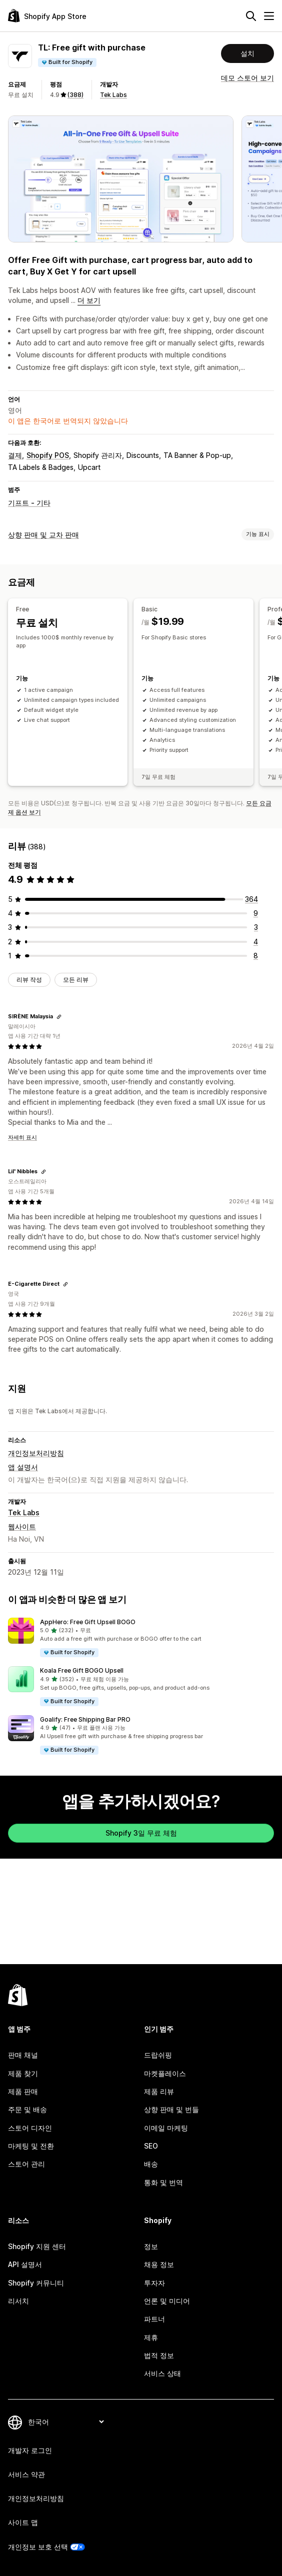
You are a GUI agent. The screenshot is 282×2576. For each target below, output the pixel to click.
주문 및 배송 (27, 2109)
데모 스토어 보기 (247, 77)
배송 (151, 2164)
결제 (15, 455)
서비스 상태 (162, 2373)
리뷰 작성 (29, 979)
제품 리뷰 (159, 2091)
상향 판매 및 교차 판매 (43, 534)
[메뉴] (269, 16)
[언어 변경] (66, 2422)
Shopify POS (47, 455)
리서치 (18, 2301)
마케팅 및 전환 (31, 2146)
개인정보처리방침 (36, 1453)
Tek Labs (113, 94)
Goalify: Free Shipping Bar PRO (85, 1719)
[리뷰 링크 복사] (59, 1016)
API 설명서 (25, 2264)
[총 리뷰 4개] (256, 941)
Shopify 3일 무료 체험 (141, 1833)
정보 (151, 2246)
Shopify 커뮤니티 (36, 2283)
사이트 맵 (23, 2522)
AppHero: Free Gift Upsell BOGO (88, 1622)
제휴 (151, 2337)
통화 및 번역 (163, 2182)
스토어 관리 (26, 2164)
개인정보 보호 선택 (38, 2547)
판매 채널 (23, 2055)
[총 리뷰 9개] (256, 913)
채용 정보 (159, 2264)
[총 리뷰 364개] (251, 899)
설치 (247, 53)
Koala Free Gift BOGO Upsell (82, 1670)
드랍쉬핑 (158, 2055)
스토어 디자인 (30, 2128)
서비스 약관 (26, 2474)
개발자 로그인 (30, 2450)
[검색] (251, 16)
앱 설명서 (23, 1467)
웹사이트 (22, 1526)
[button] (141, 1638)
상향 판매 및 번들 (171, 2109)
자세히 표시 (22, 1136)
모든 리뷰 (75, 979)
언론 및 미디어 (167, 2301)
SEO (151, 2146)
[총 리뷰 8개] (256, 955)
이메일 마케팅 (166, 2128)
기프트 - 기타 (29, 502)
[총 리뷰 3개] (256, 927)
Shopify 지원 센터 (37, 2246)
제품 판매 (23, 2091)
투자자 (154, 2283)
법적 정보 (159, 2355)
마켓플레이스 (165, 2073)
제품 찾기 (23, 2073)
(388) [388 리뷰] (76, 94)
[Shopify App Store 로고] (47, 15)
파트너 (154, 2319)
